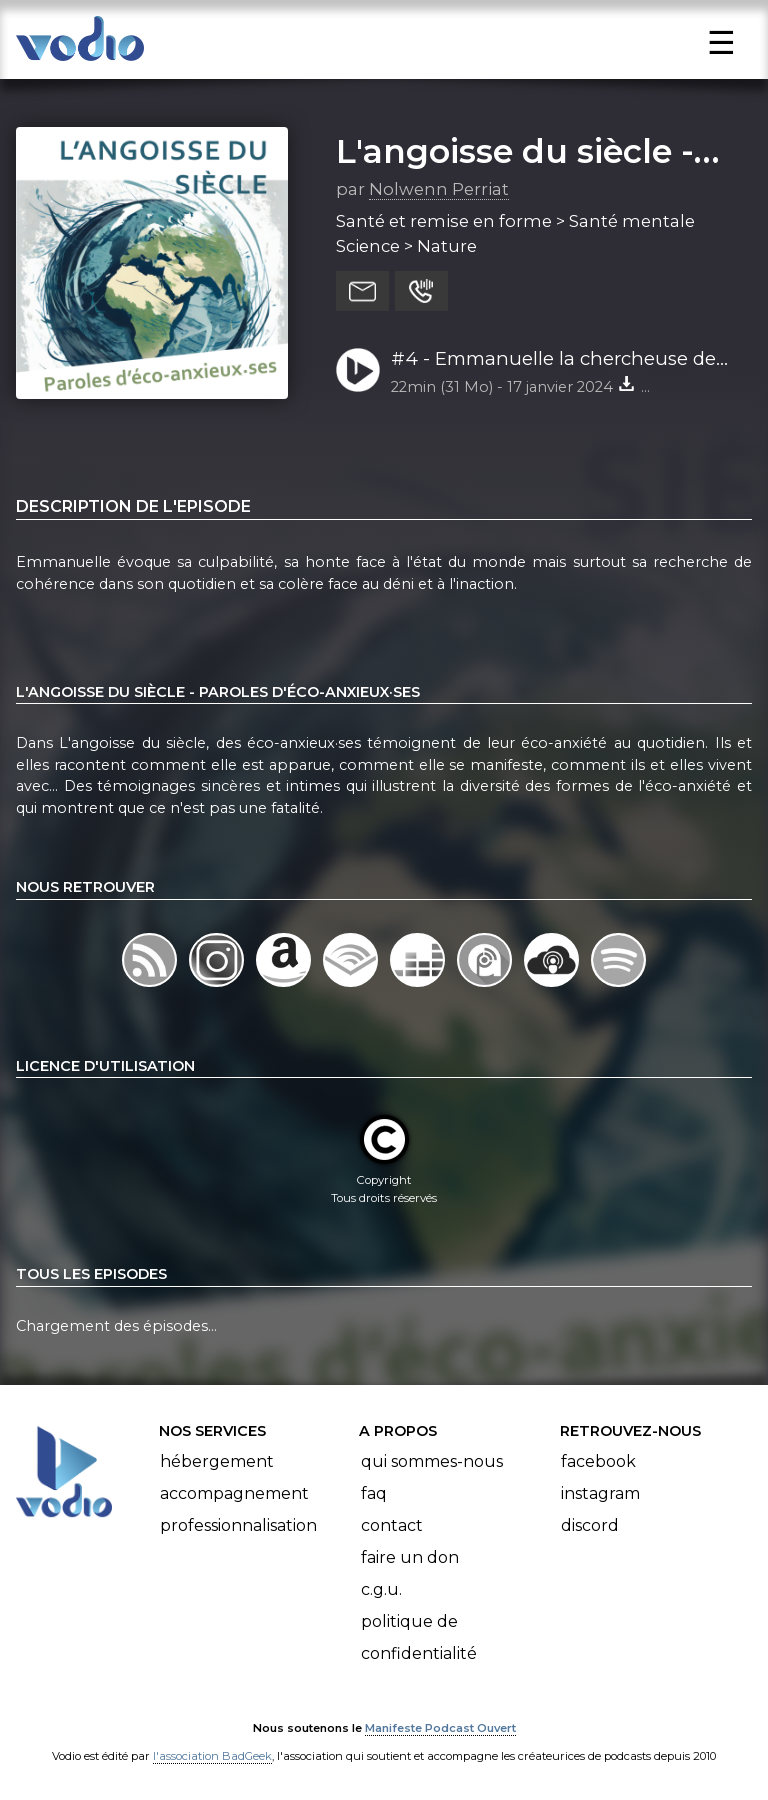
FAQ (374, 1493)
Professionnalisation (238, 1525)
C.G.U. (381, 1589)
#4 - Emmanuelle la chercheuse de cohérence (553, 360)
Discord (590, 1525)
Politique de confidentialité (419, 1637)
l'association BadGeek (212, 1756)
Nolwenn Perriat (439, 189)
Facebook (598, 1461)
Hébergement (217, 1461)
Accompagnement (234, 1493)
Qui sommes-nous (432, 1461)
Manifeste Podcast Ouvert (440, 1728)
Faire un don (410, 1557)
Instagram (600, 1493)
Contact (392, 1525)
